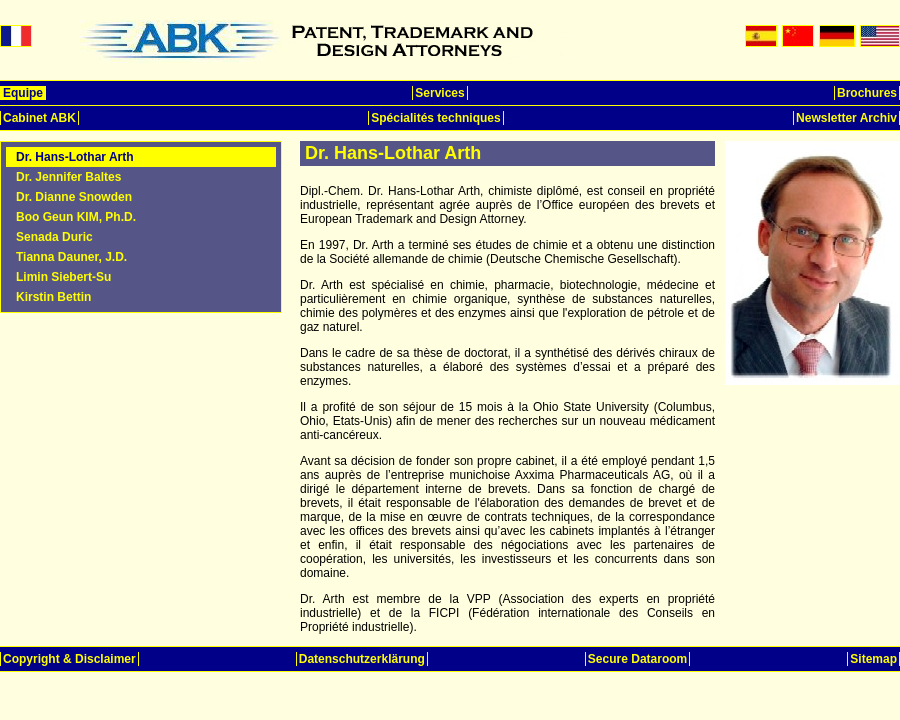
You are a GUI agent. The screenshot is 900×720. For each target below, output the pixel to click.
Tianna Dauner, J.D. (71, 257)
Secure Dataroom (637, 659)
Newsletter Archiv (846, 118)
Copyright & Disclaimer (69, 659)
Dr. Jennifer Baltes (68, 177)
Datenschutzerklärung (362, 659)
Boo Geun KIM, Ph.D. (76, 217)
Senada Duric (54, 237)
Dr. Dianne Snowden (74, 197)
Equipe (23, 93)
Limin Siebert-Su (63, 277)
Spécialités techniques (435, 118)
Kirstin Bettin (53, 297)
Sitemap (873, 659)
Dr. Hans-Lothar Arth (75, 157)
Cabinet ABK (39, 118)
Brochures (867, 93)
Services (439, 93)
